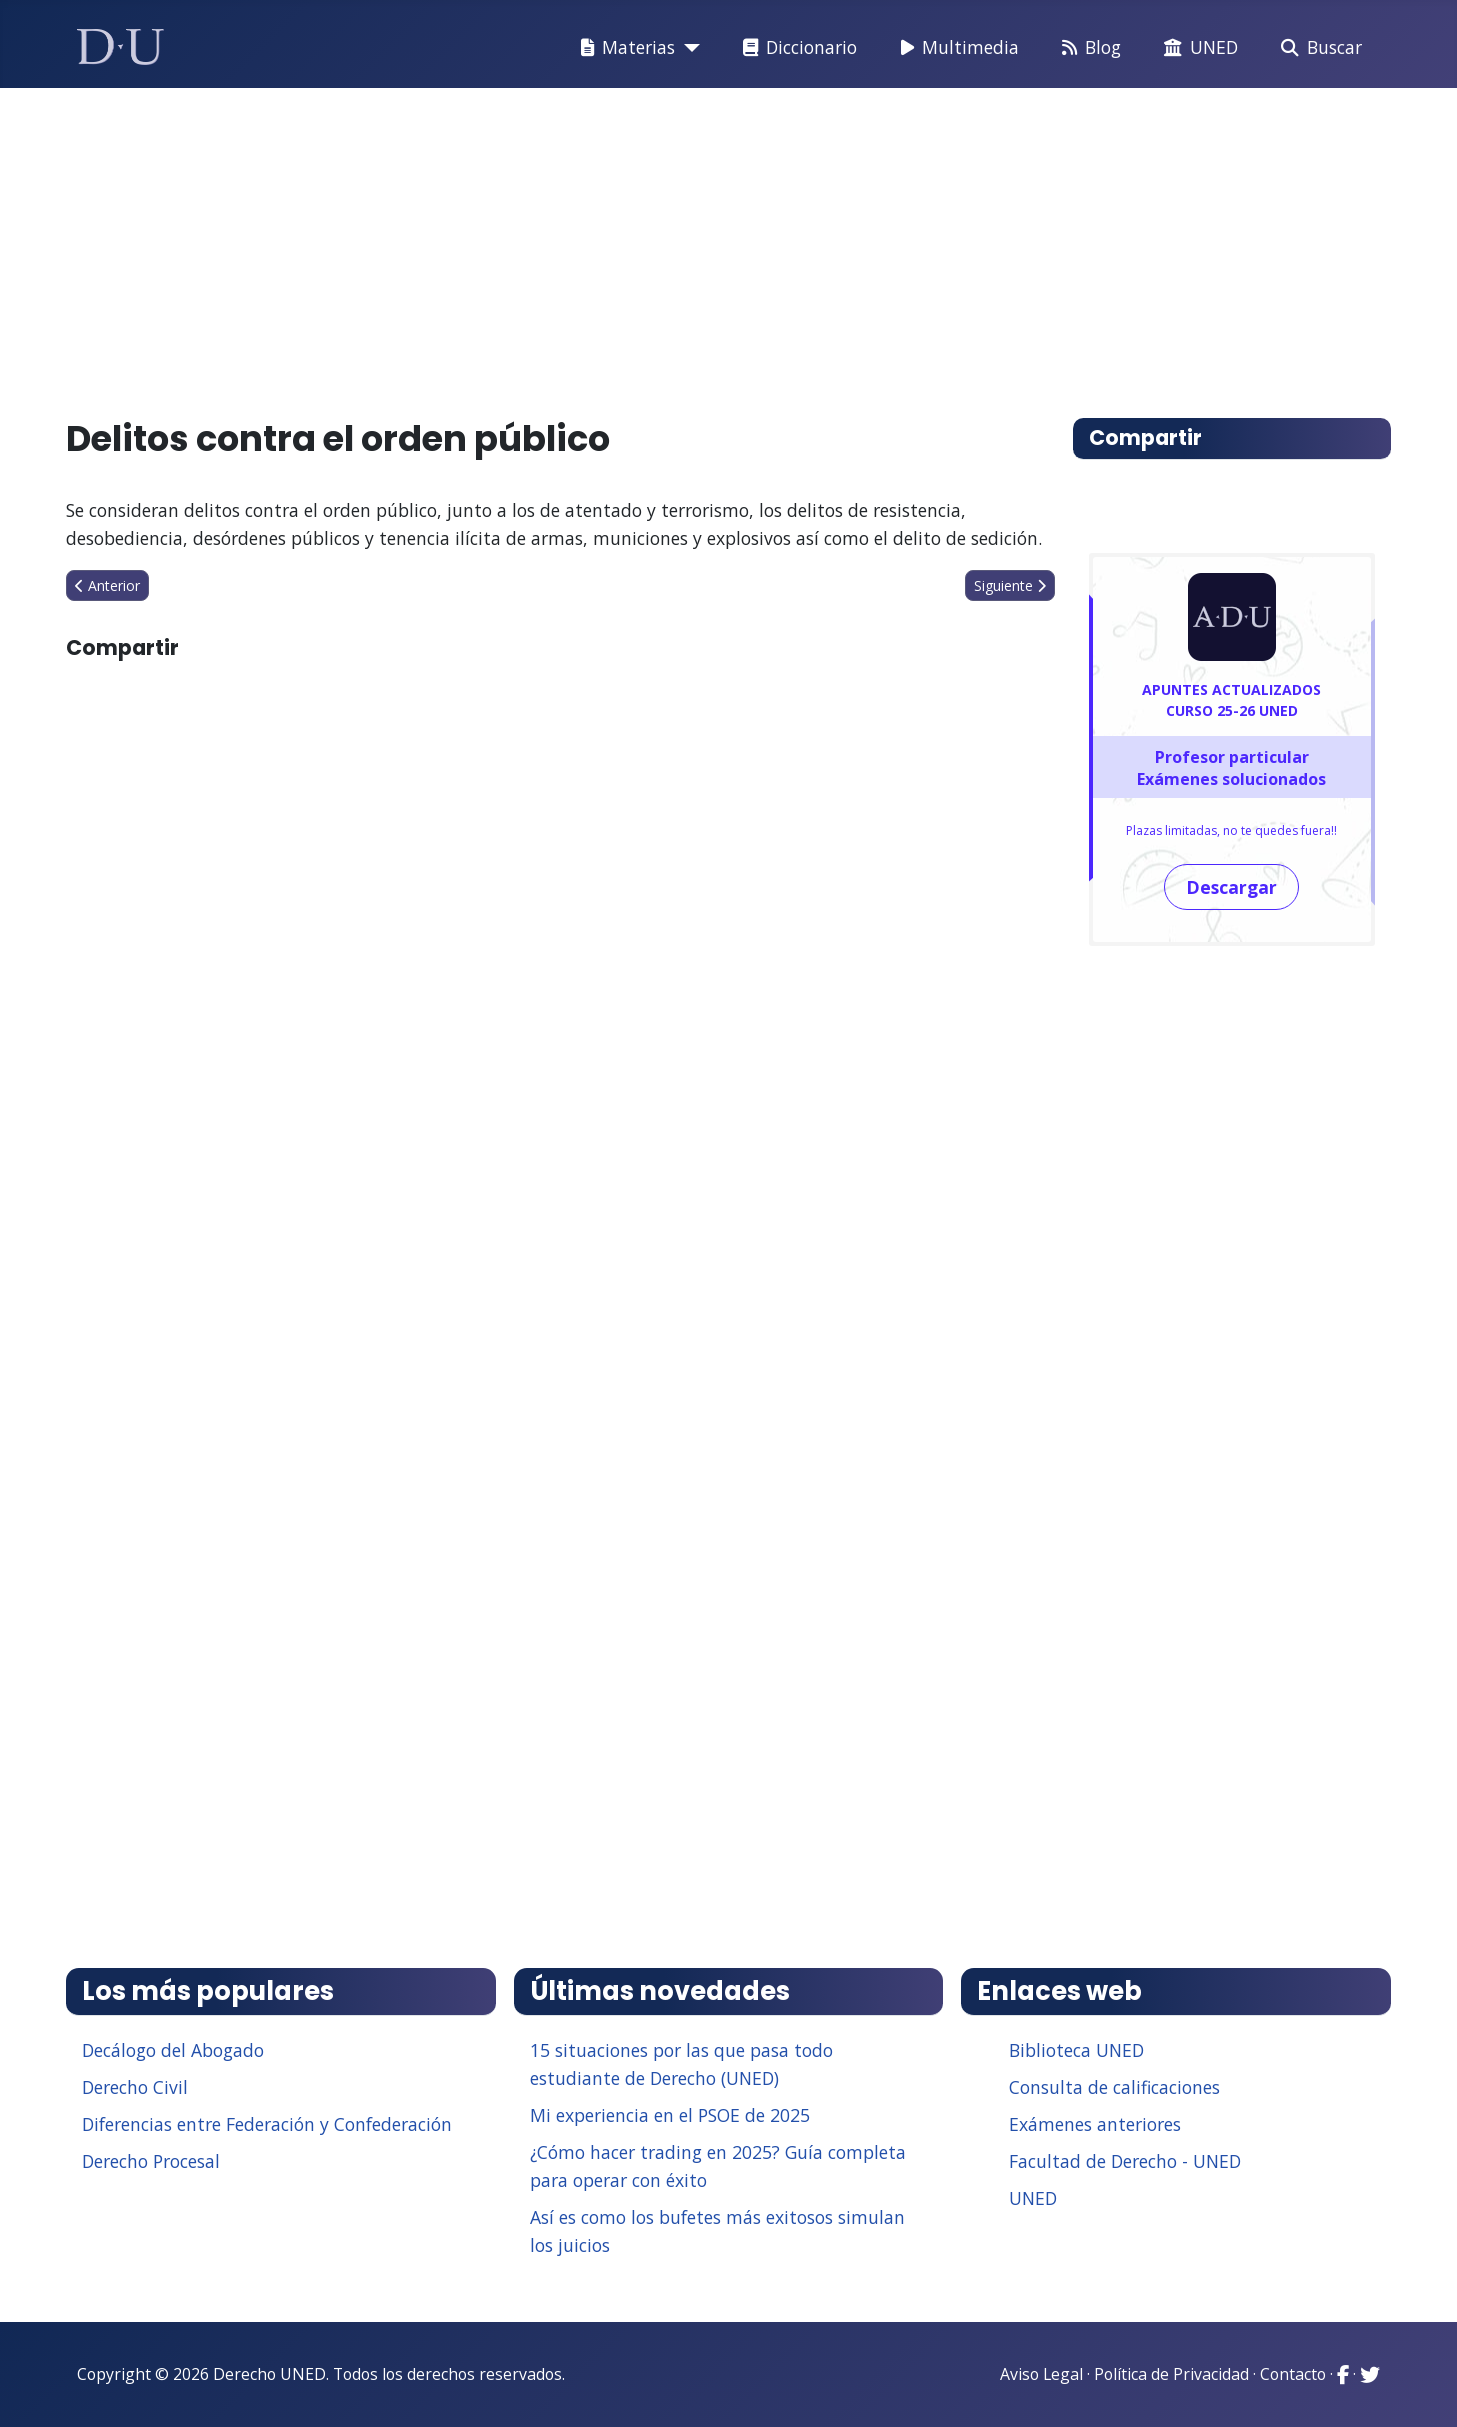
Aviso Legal (1041, 2374)
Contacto (1293, 2374)
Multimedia (956, 48)
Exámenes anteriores (1095, 2124)
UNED (1197, 48)
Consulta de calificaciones (1114, 2087)
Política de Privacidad (1171, 2374)
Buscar (1317, 48)
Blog (1087, 48)
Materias (624, 48)
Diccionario (796, 48)
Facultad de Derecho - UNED (1125, 2161)
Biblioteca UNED (1076, 2050)
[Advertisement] (682, 244)
